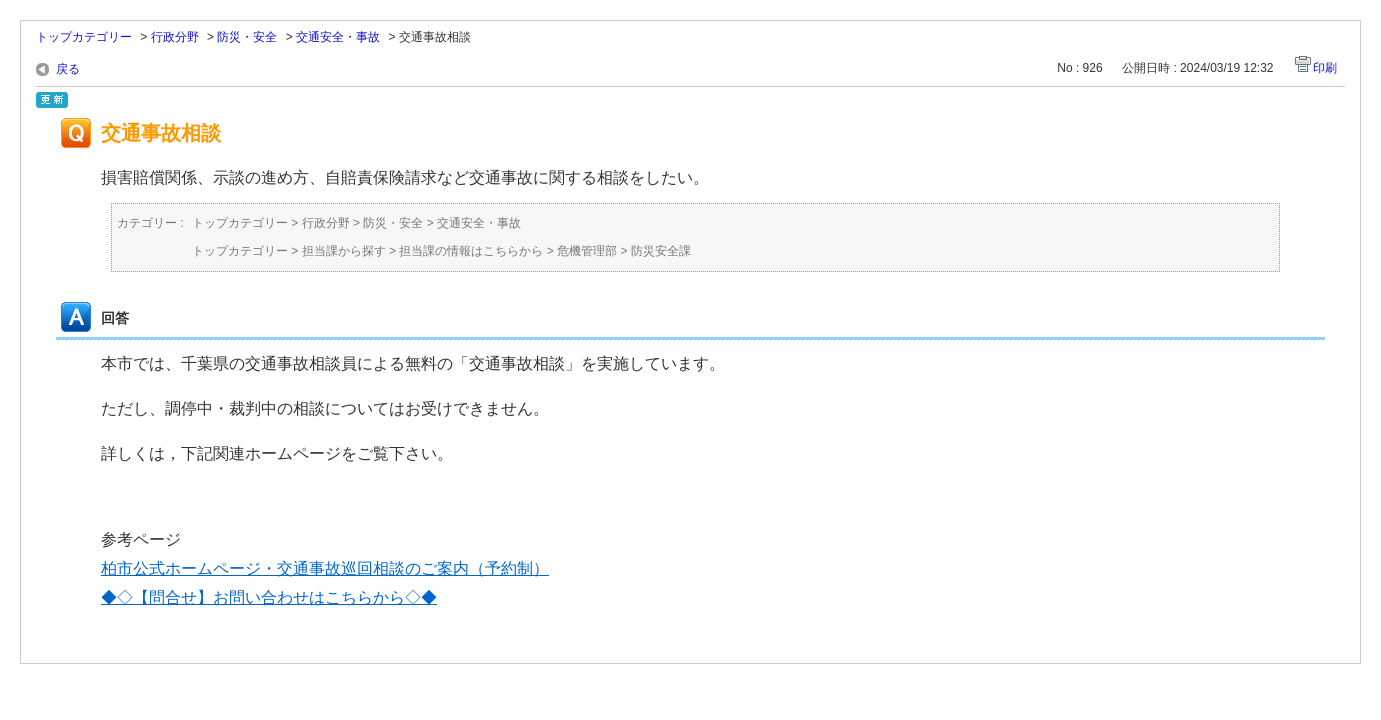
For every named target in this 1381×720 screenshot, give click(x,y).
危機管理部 (587, 251)
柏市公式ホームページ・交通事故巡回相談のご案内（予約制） (325, 568)
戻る (68, 69)
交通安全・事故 (338, 37)
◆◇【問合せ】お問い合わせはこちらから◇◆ (269, 597)
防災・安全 (247, 37)
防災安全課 (661, 251)
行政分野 (175, 37)
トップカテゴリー (84, 37)
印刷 (1325, 68)
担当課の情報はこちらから (471, 251)
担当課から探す (344, 251)
